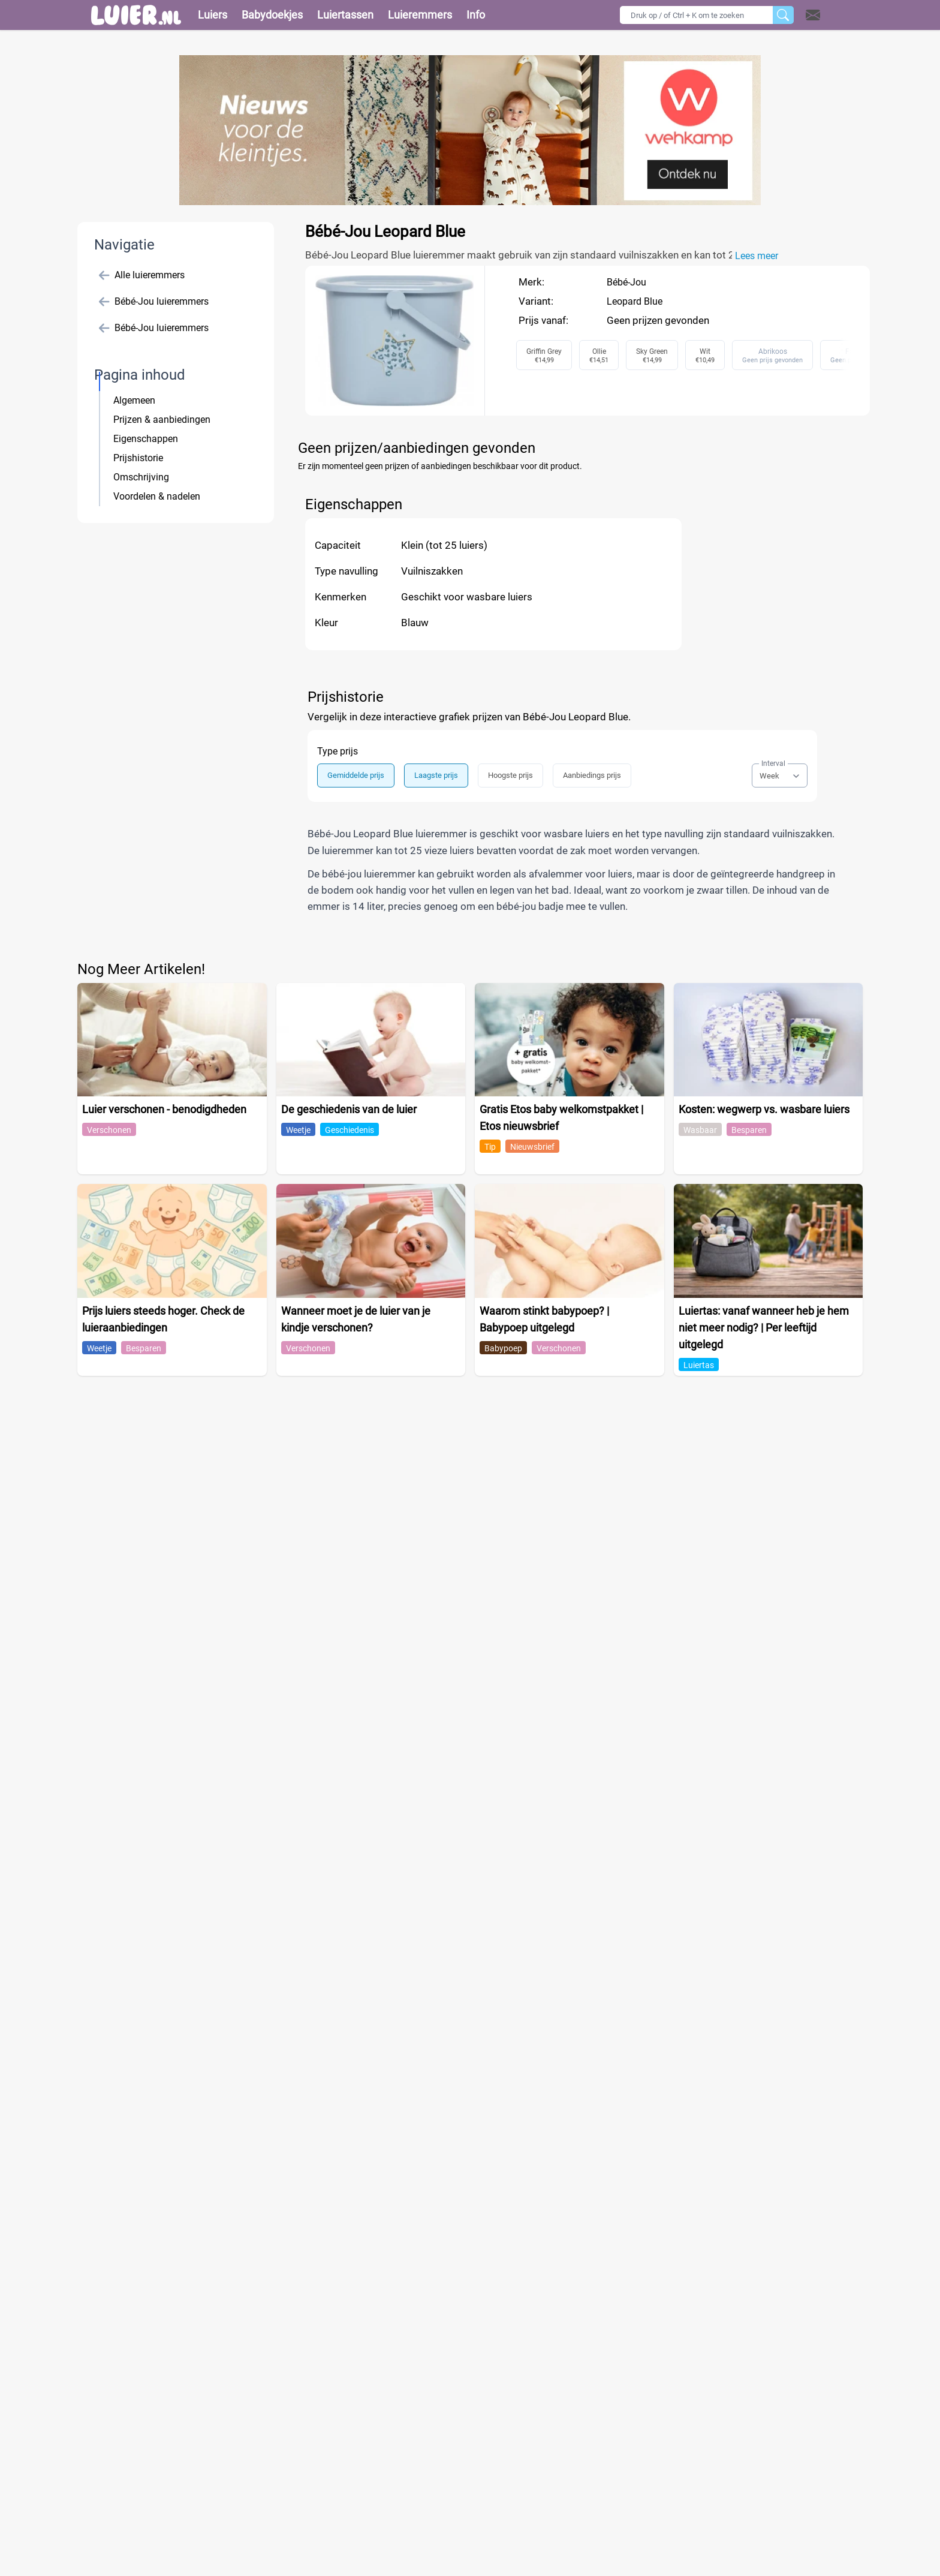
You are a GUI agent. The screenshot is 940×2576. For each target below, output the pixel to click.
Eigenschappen (145, 438)
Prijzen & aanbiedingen (161, 419)
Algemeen (134, 400)
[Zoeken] (783, 15)
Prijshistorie (138, 458)
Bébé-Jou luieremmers (154, 302)
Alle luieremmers (142, 275)
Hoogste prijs (510, 775)
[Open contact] (813, 15)
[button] (828, 15)
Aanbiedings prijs (592, 775)
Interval (773, 763)
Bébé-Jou (626, 282)
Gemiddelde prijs (355, 775)
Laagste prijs (436, 775)
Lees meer (756, 255)
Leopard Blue (634, 301)
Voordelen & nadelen (156, 496)
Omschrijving (141, 477)
